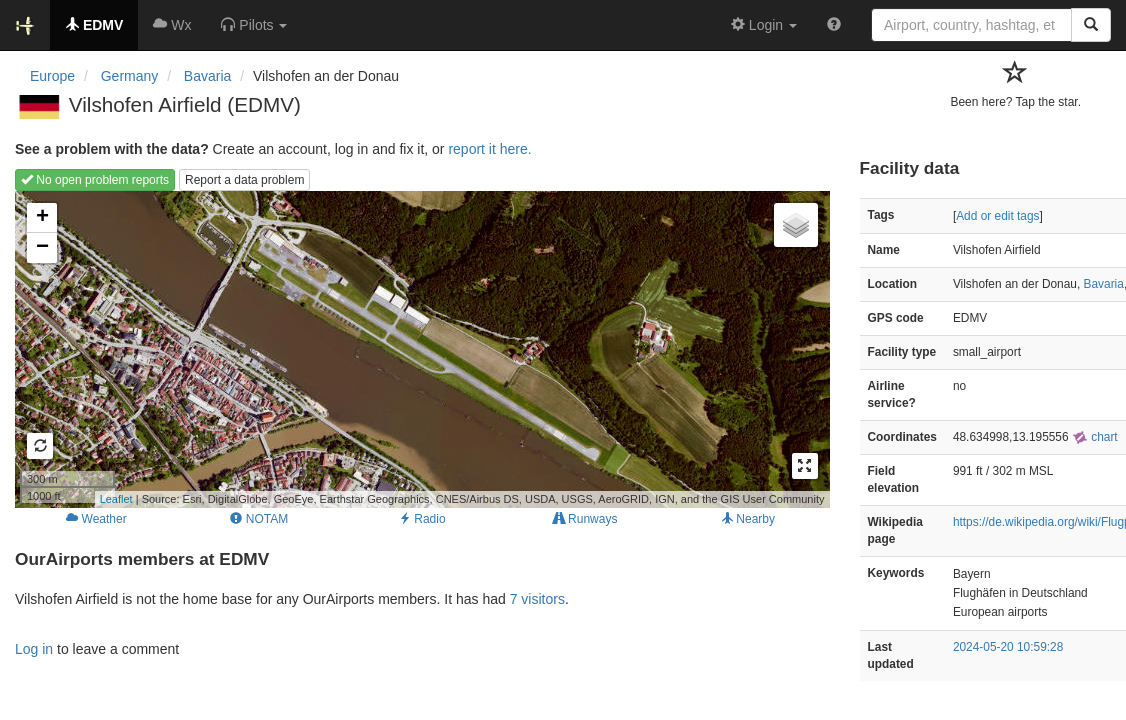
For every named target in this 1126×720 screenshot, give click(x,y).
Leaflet (116, 499)
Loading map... (420, 349)
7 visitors (537, 599)
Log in (34, 649)
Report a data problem (244, 180)
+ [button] (42, 218)
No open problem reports (95, 180)
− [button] (42, 248)
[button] (254, 25)
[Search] (1091, 25)
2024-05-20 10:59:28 (1008, 647)
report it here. (489, 149)
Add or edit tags (997, 216)
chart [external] (1095, 437)
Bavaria (1104, 284)
